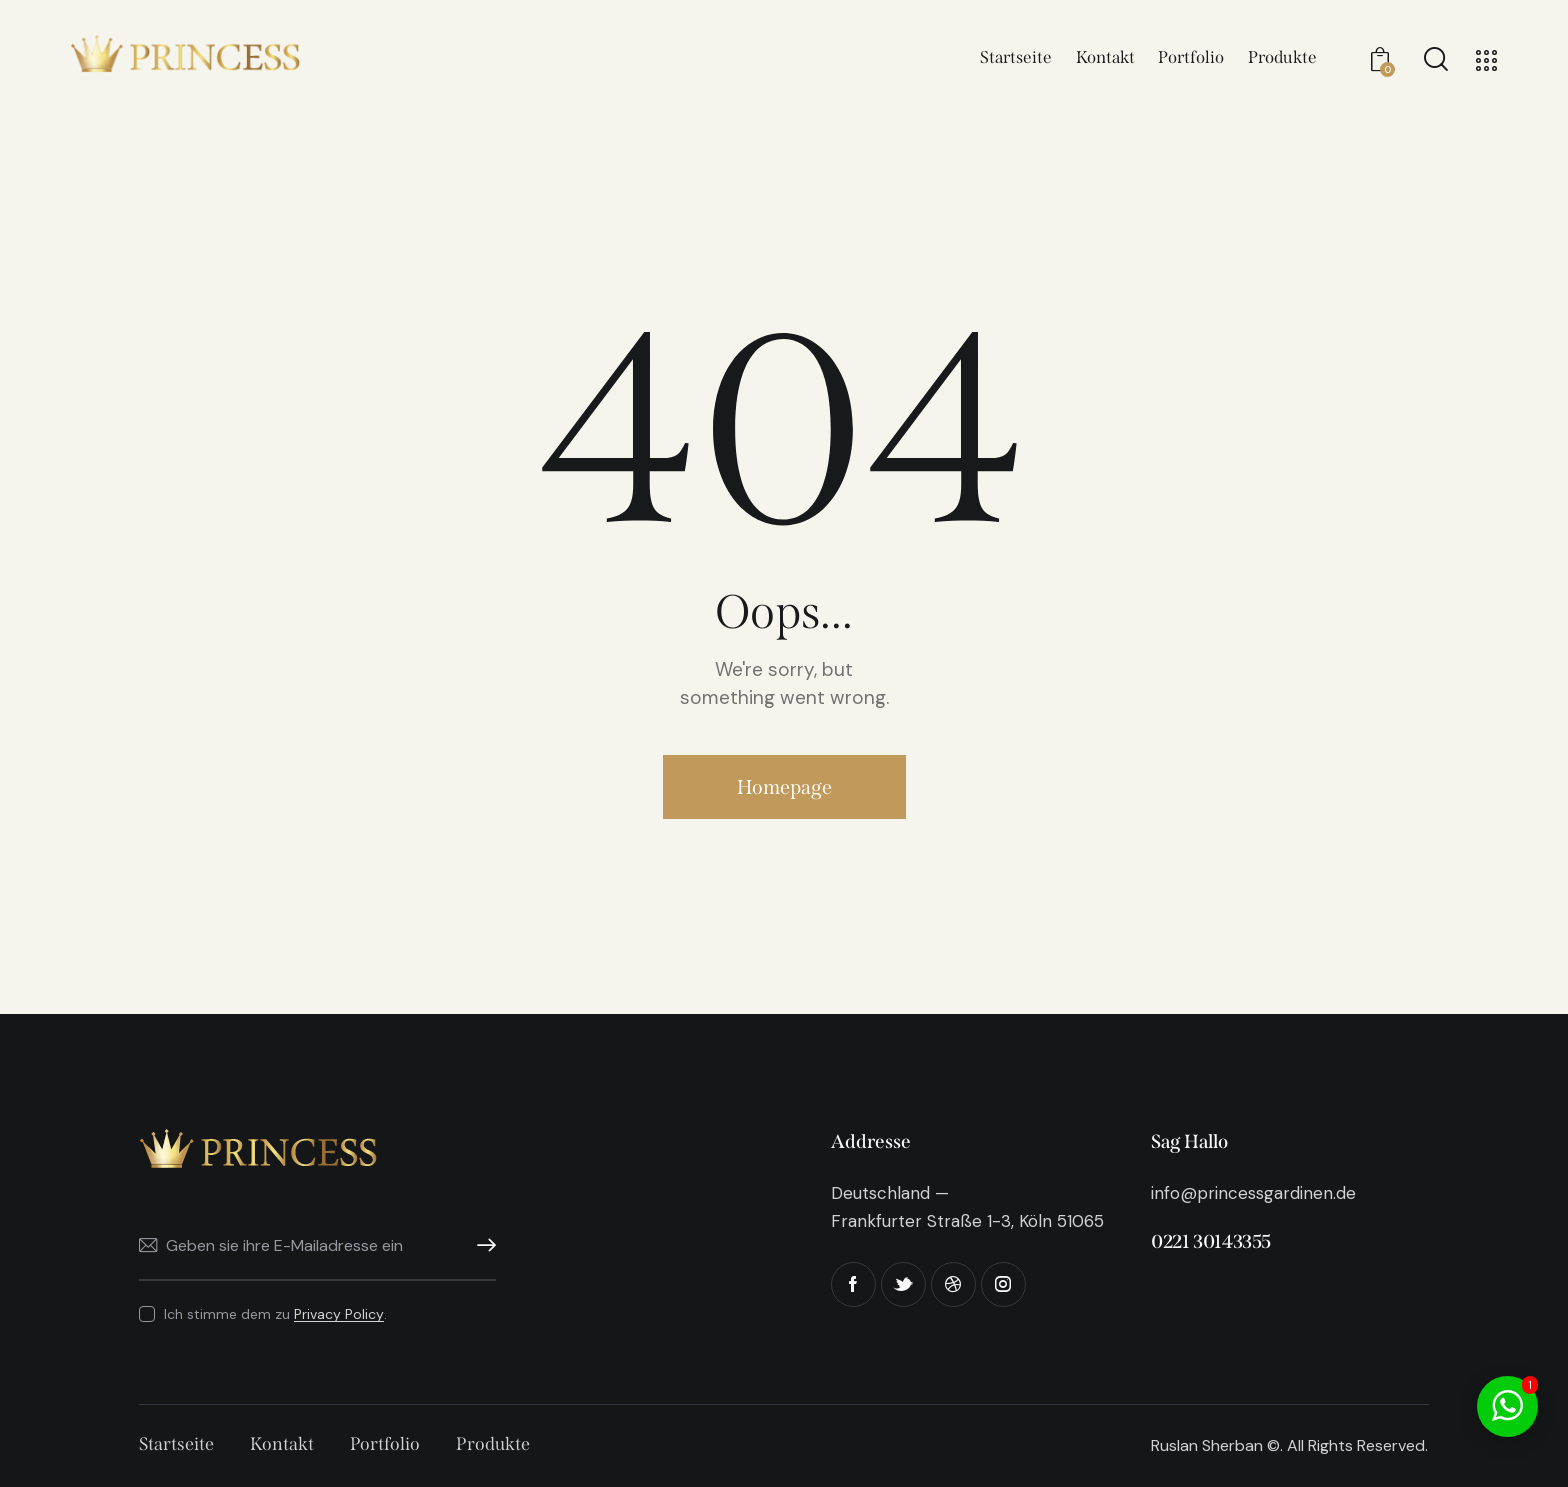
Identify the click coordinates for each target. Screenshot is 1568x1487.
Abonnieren (481, 1245)
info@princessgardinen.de (1253, 1193)
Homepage (784, 787)
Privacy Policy (339, 1314)
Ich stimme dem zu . (275, 1314)
